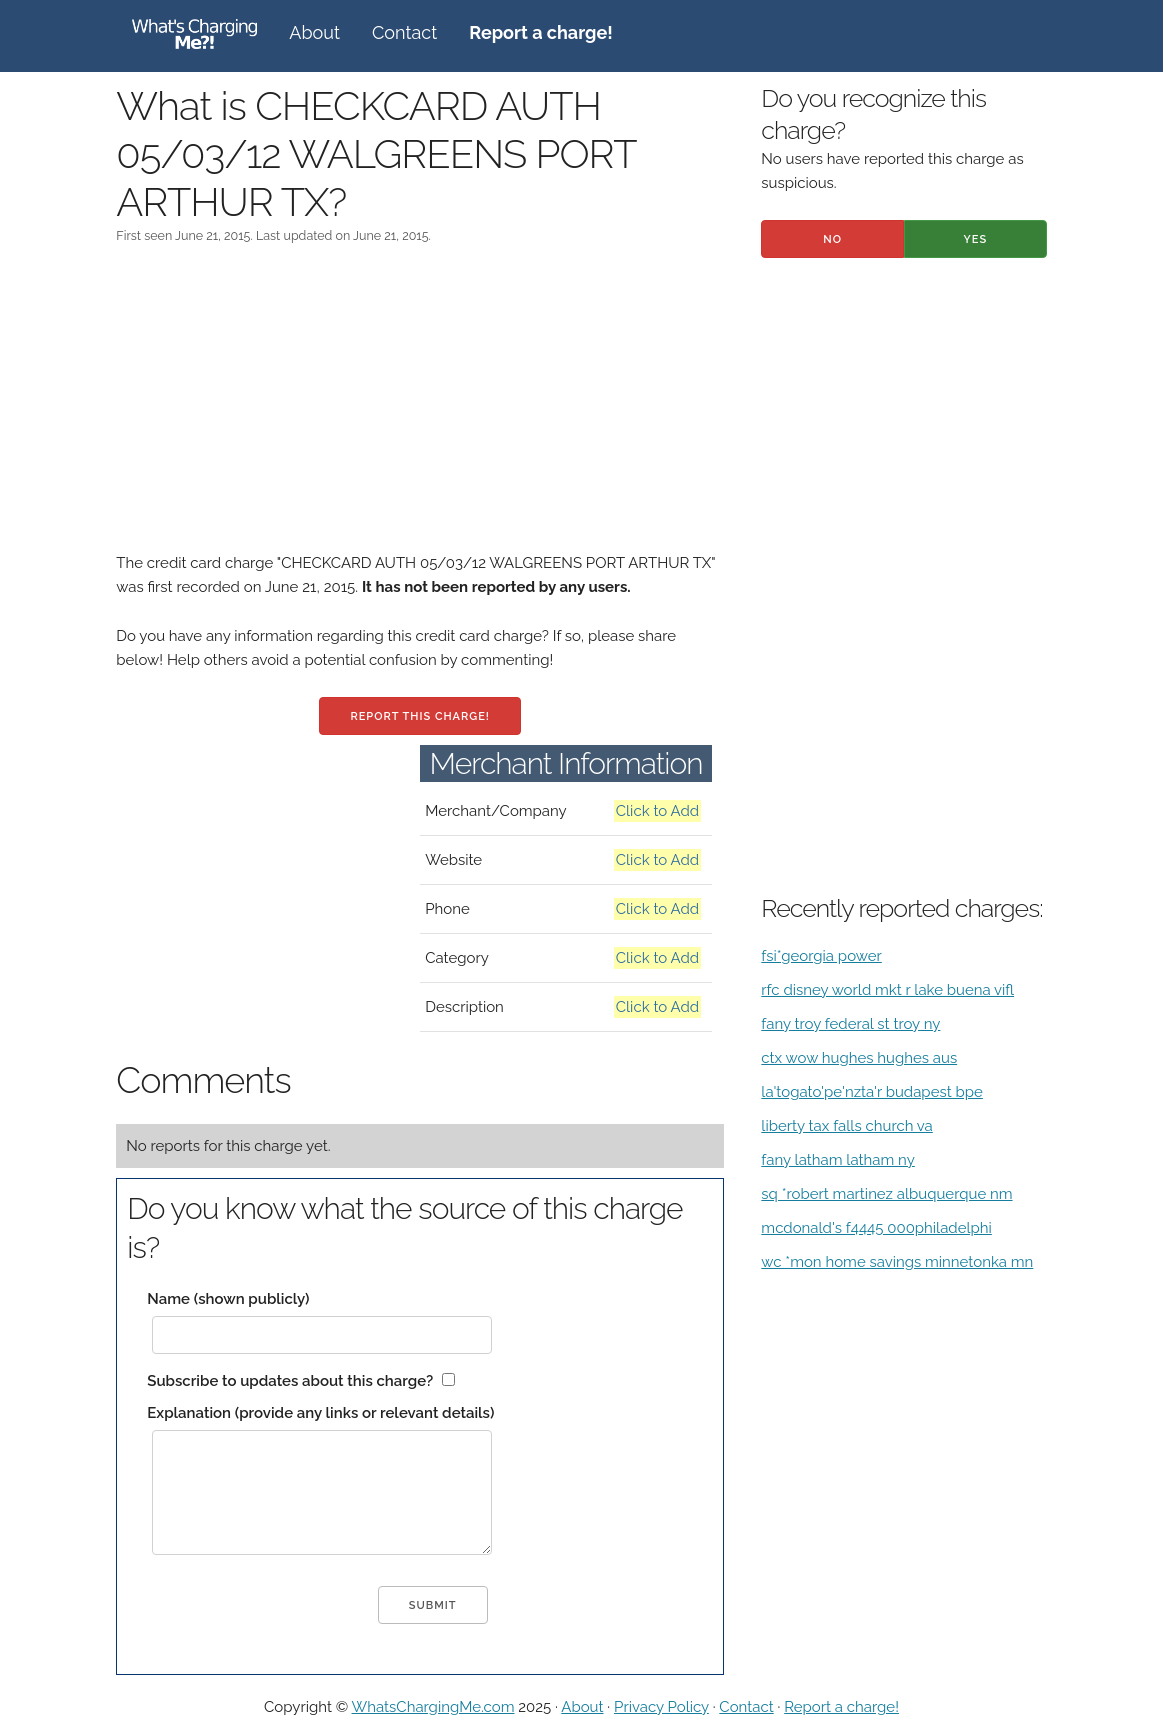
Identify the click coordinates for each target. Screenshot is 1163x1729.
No (832, 239)
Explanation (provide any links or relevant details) (320, 1413)
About (314, 32)
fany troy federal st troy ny (850, 1024)
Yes (976, 239)
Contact (404, 32)
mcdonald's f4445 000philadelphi (876, 1228)
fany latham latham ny (837, 1160)
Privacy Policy (661, 1707)
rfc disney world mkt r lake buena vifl (887, 990)
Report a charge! (841, 1707)
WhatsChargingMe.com (433, 1707)
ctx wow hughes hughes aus (859, 1058)
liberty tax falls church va (846, 1126)
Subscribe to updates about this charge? (290, 1381)
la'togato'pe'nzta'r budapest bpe (872, 1092)
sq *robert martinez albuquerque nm (886, 1194)
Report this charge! (419, 716)
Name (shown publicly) (228, 1299)
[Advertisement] (420, 411)
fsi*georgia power (821, 956)
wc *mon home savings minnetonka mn (897, 1262)
